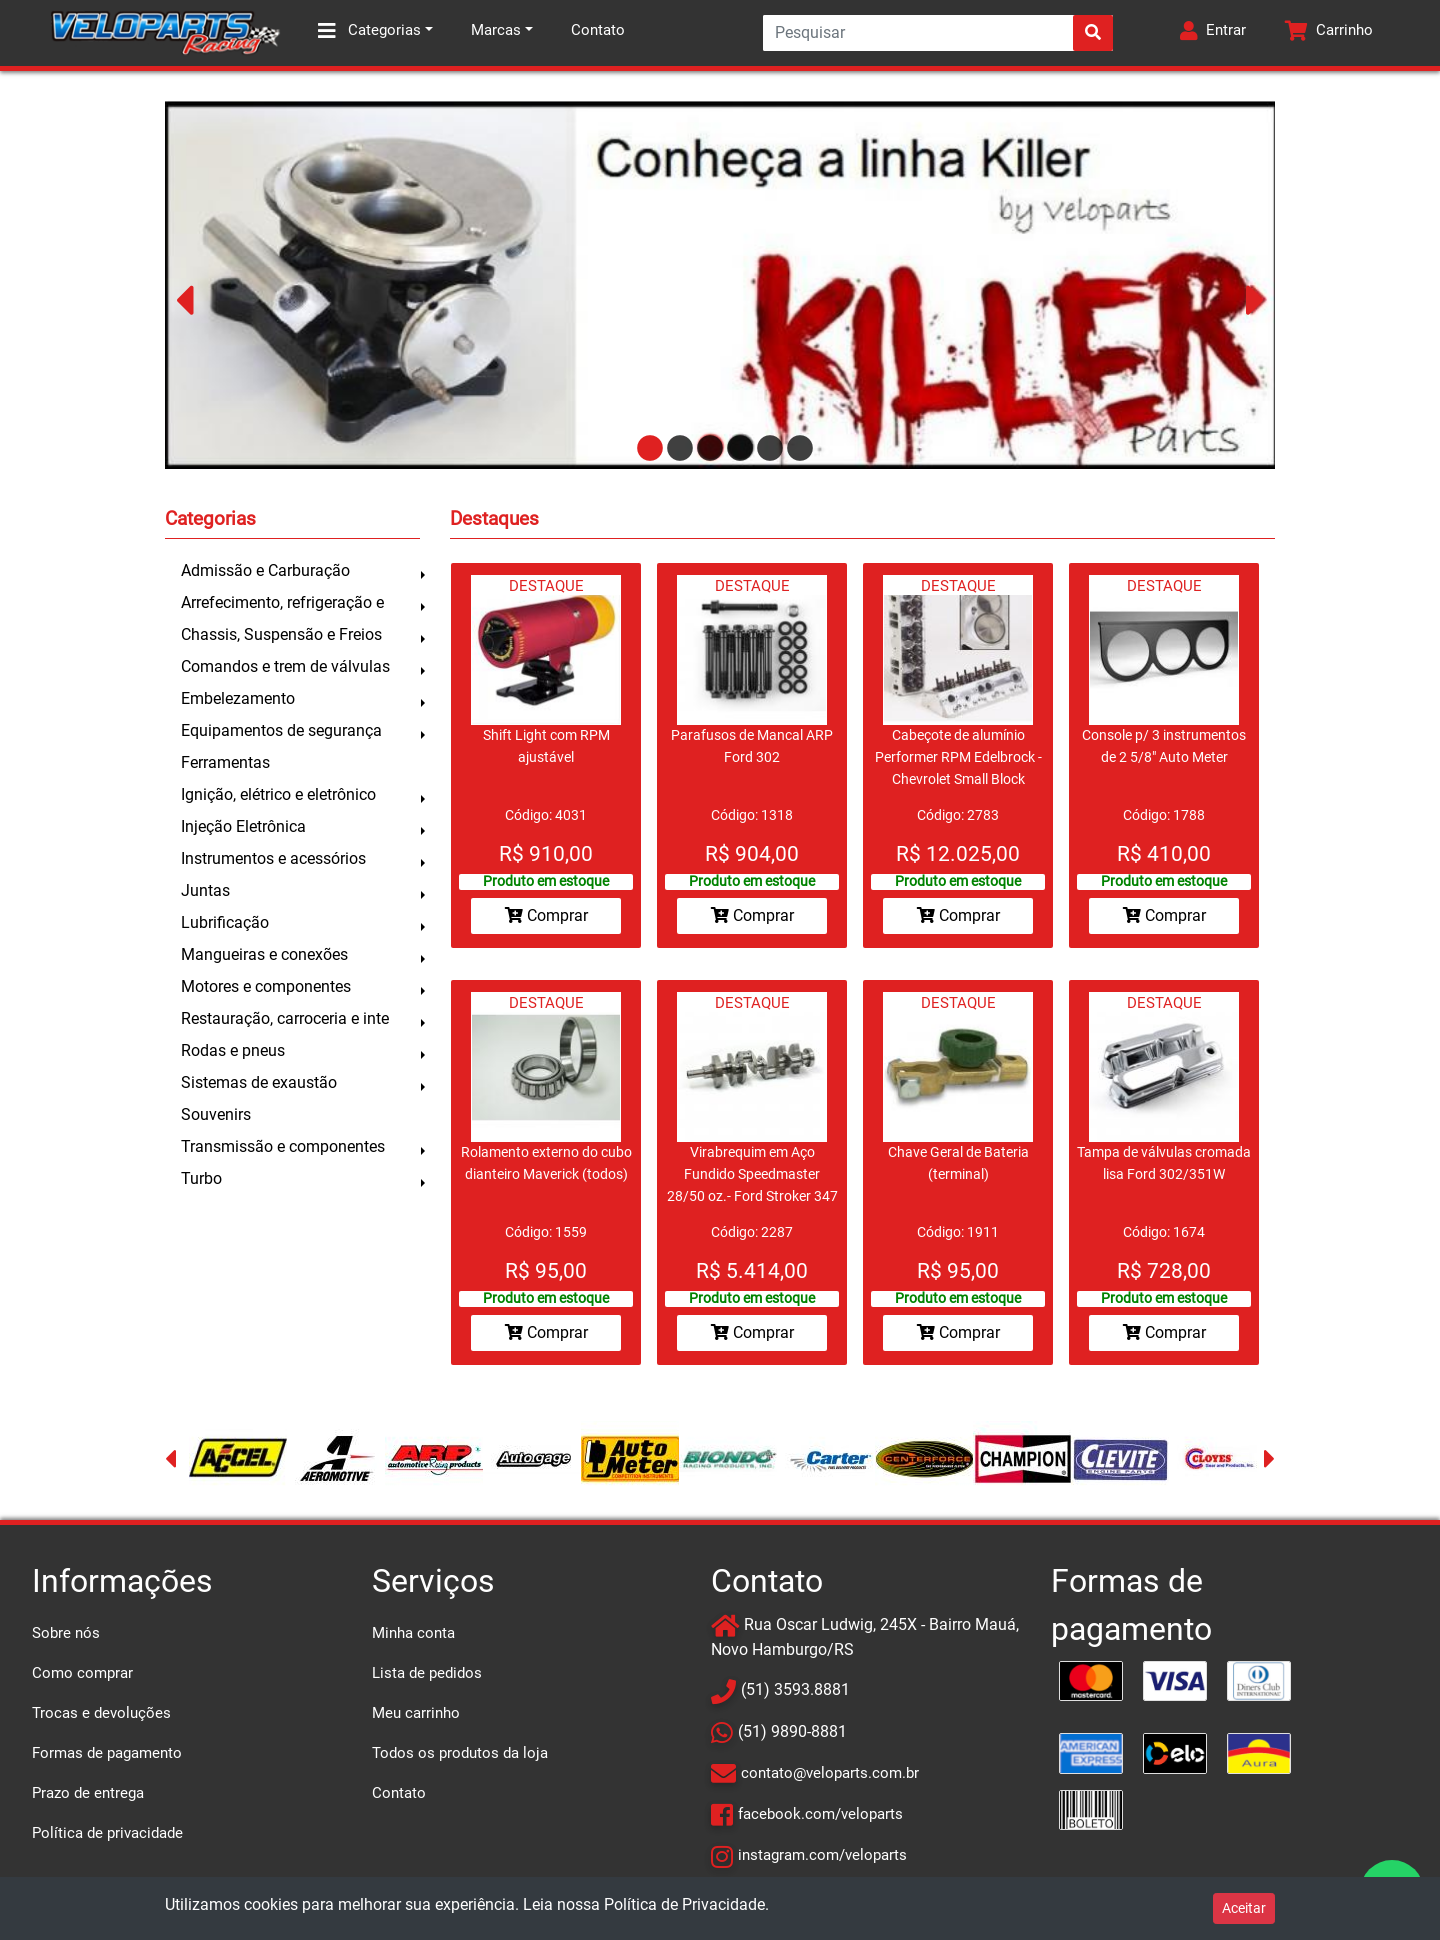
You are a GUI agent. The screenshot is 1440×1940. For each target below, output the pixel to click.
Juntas (205, 890)
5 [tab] (765, 449)
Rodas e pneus (233, 1050)
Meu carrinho (416, 1713)
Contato (598, 30)
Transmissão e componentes (283, 1146)
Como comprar (82, 1673)
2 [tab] (675, 449)
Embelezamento (238, 698)
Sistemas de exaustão (259, 1082)
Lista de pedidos (427, 1673)
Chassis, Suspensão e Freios (281, 634)
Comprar (546, 915)
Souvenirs (216, 1114)
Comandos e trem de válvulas (285, 666)
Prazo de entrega (88, 1793)
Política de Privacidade (684, 1904)
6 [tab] (795, 449)
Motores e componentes (266, 986)
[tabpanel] (721, 284)
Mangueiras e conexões (264, 954)
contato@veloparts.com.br (830, 1773)
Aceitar (1244, 1908)
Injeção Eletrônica (243, 826)
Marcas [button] (496, 30)
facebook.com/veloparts (820, 1814)
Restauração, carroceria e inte (285, 1018)
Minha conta (413, 1633)
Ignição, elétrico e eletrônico (278, 794)
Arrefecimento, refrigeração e (282, 602)
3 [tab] (705, 449)
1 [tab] (645, 449)
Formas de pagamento (107, 1753)
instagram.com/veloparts (822, 1855)
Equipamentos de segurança (281, 730)
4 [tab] (735, 449)
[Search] (938, 33)
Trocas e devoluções (101, 1713)
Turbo (201, 1178)
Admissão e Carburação (265, 570)
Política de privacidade (107, 1833)
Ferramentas (225, 762)
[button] (1213, 33)
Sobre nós (66, 1633)
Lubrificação (225, 922)
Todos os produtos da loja (460, 1753)
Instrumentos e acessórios (273, 858)
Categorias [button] (369, 31)
